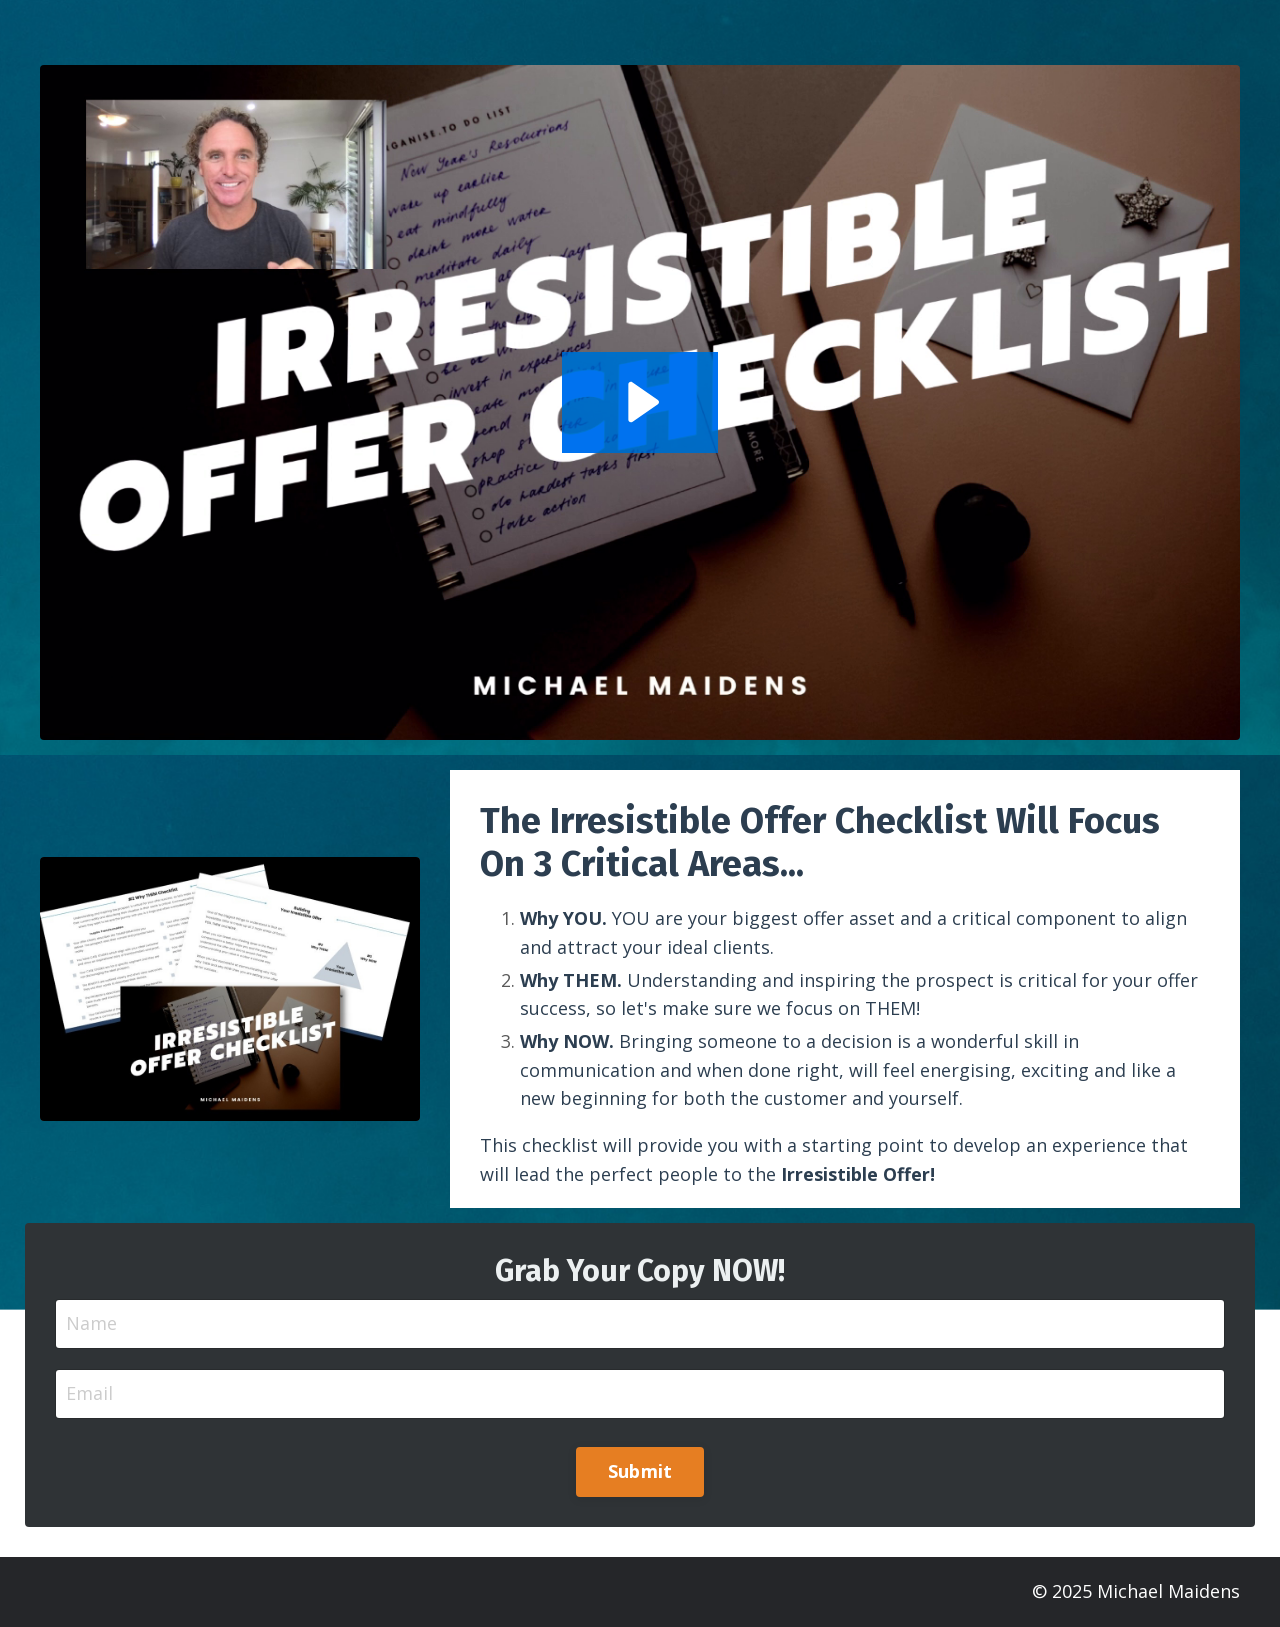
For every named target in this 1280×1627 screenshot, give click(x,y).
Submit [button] (640, 1471)
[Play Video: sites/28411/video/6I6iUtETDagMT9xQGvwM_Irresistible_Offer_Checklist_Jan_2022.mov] (640, 402)
